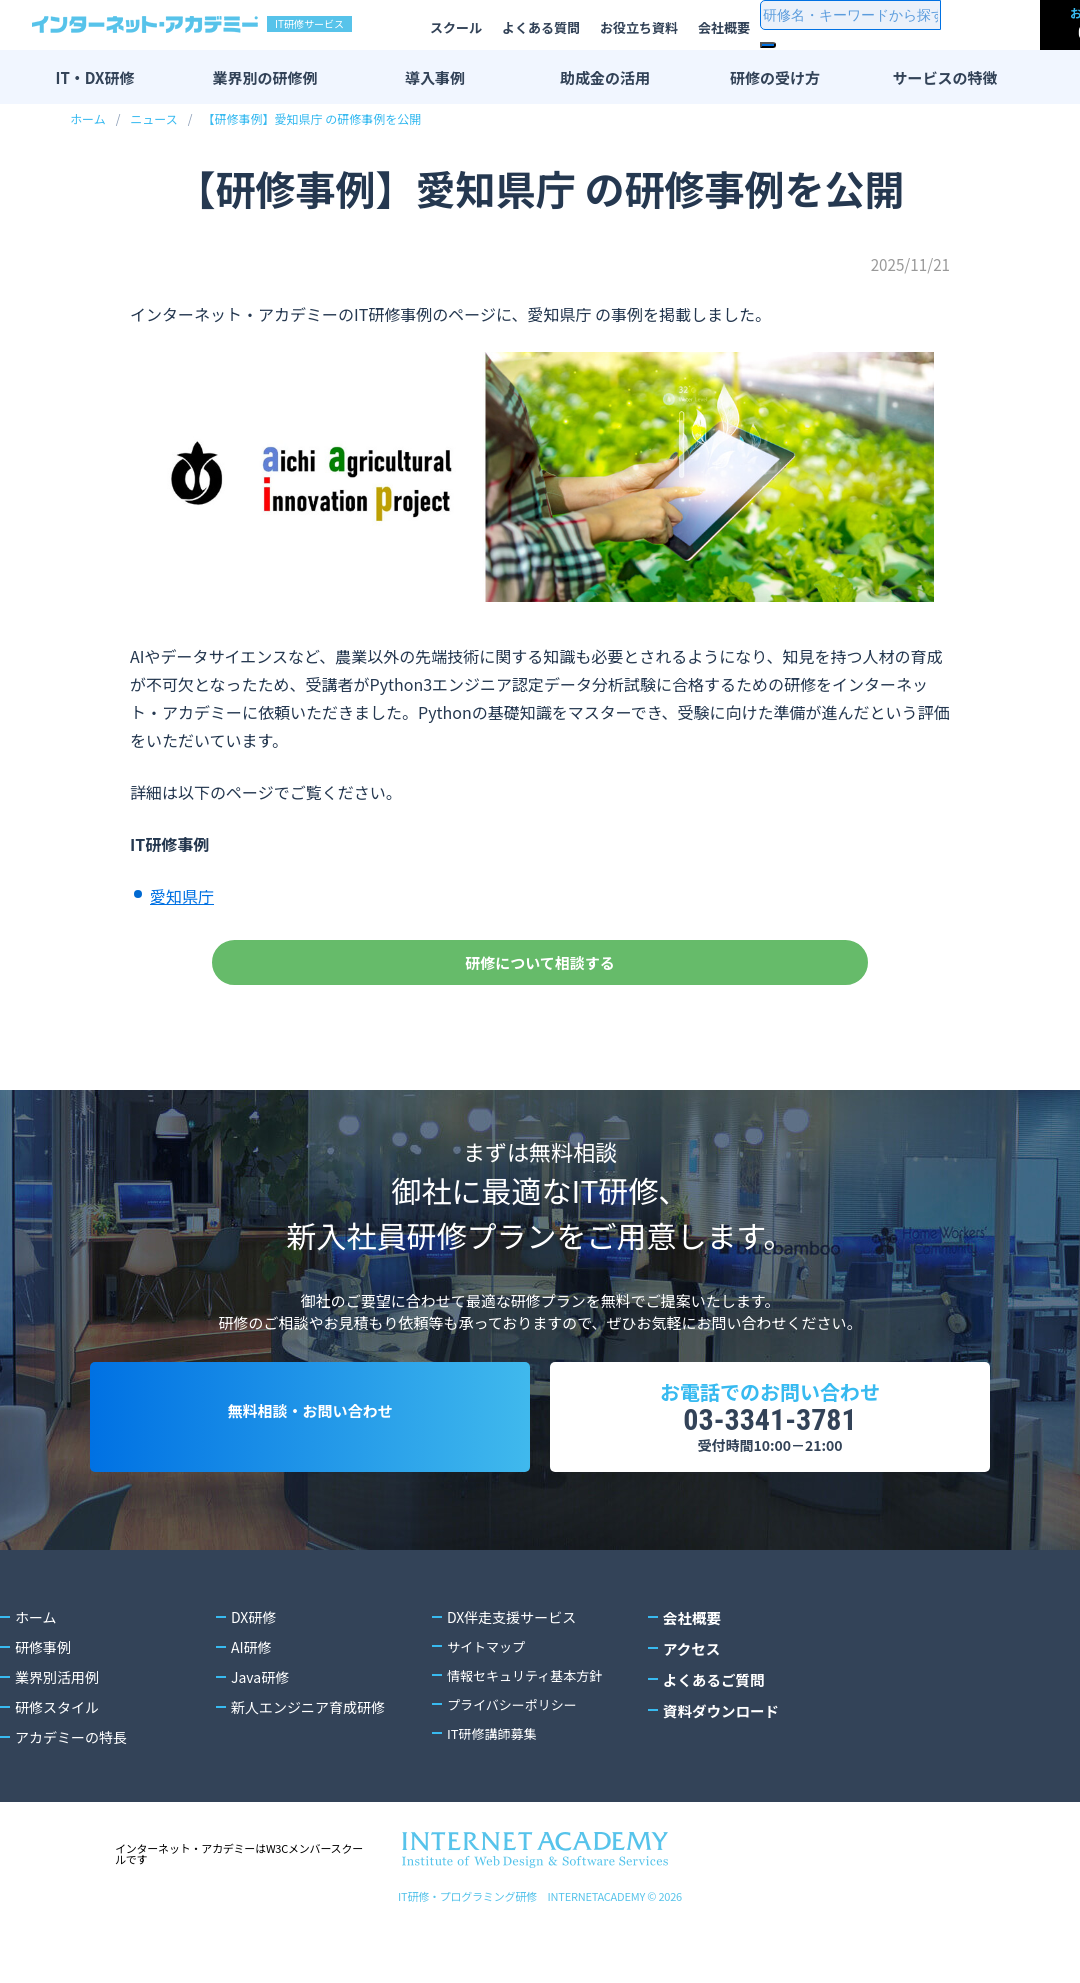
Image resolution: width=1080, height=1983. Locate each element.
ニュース (153, 118)
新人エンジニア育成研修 (308, 1763)
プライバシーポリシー (517, 1763)
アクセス (690, 1703)
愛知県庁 (182, 896)
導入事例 (435, 77)
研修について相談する (540, 973)
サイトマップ (489, 1703)
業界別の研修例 (264, 77)
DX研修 (253, 1673)
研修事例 (43, 1703)
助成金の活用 (605, 77)
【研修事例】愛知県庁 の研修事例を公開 (311, 118)
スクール (456, 27)
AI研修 (251, 1703)
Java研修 (260, 1733)
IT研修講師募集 (495, 1793)
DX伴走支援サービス (511, 1673)
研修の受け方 (775, 77)
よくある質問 (541, 27)
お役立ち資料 (639, 27)
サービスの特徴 (944, 77)
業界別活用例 (57, 1733)
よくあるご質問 (712, 1733)
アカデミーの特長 (71, 1793)
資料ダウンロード (719, 1763)
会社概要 (724, 27)
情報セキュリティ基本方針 (530, 1733)
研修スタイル (57, 1763)
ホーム (88, 118)
